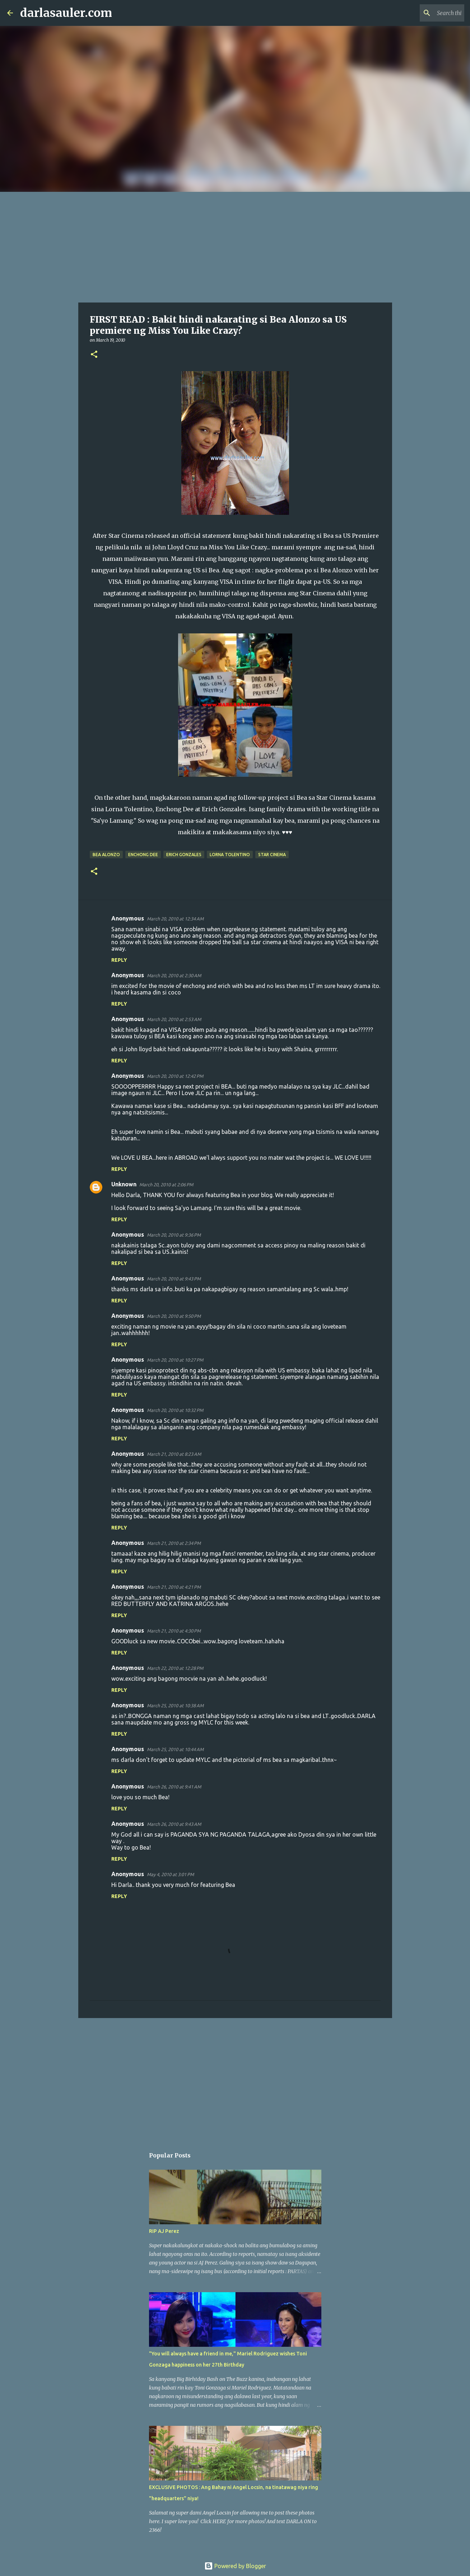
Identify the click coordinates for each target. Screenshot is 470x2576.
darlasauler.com (66, 13)
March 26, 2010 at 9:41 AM (174, 1786)
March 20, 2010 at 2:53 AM (174, 1019)
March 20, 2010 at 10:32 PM (175, 1410)
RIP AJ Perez (164, 2231)
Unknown (123, 1184)
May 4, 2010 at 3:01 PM (170, 1874)
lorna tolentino (230, 854)
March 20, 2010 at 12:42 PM (175, 1076)
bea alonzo (106, 854)
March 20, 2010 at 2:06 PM (166, 1184)
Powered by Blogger (235, 2566)
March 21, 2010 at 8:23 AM (174, 1453)
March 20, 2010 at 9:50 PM (174, 1316)
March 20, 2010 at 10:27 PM (175, 1359)
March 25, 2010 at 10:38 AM (175, 1705)
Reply (119, 960)
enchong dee (143, 854)
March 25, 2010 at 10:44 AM (175, 1749)
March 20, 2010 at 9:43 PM (174, 1278)
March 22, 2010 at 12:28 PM (175, 1668)
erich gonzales (183, 854)
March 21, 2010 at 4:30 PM (174, 1630)
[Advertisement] (235, 245)
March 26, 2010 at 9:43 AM (174, 1824)
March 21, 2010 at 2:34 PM (174, 1543)
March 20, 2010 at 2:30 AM (174, 975)
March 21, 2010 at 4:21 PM (174, 1586)
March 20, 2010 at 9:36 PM (174, 1234)
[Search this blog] (426, 13)
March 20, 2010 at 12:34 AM (175, 918)
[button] (94, 355)
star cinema (272, 854)
